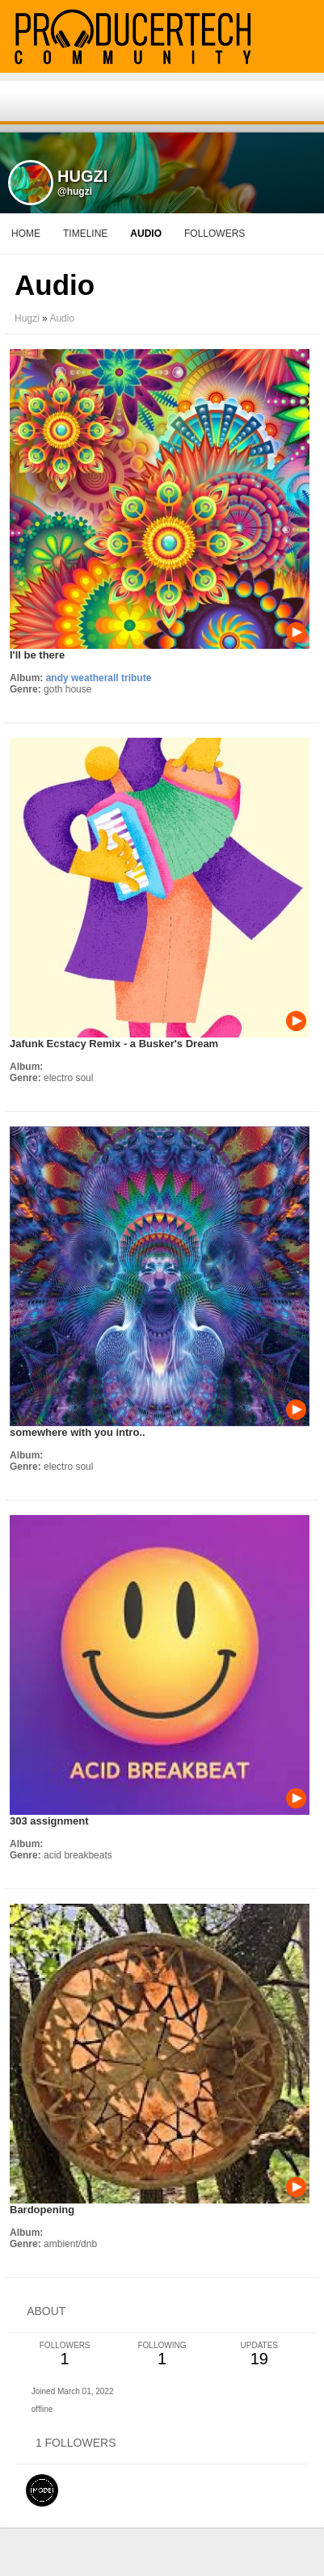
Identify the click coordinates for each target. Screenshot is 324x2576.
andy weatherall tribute (99, 678)
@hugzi (74, 191)
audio (146, 233)
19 (259, 2354)
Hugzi (27, 318)
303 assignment (49, 1821)
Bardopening (42, 2209)
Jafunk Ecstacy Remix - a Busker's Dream (114, 1044)
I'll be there (37, 655)
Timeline (85, 233)
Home (25, 233)
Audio (61, 318)
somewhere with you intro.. (77, 1432)
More (204, 233)
